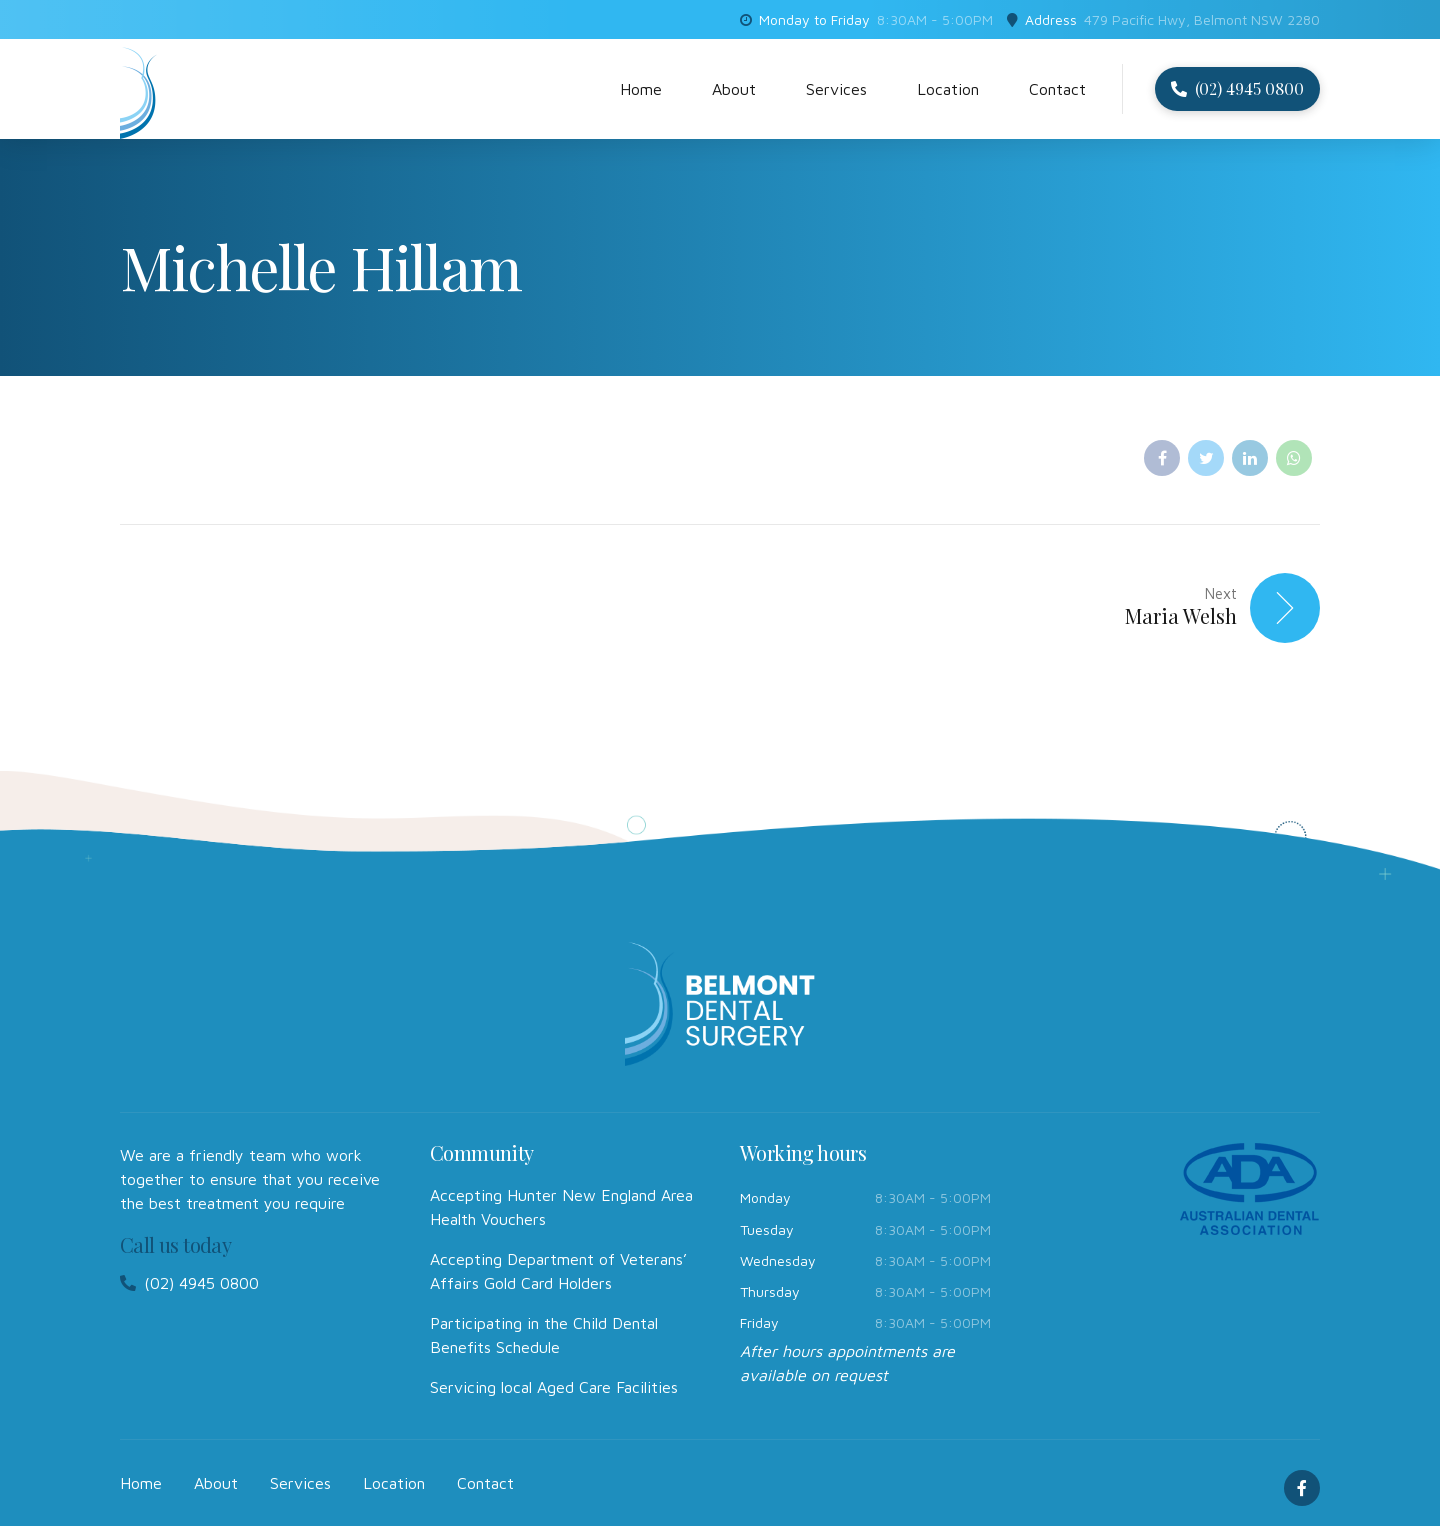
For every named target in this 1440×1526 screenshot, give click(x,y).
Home (641, 89)
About (734, 89)
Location (948, 89)
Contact (1057, 89)
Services (836, 89)
